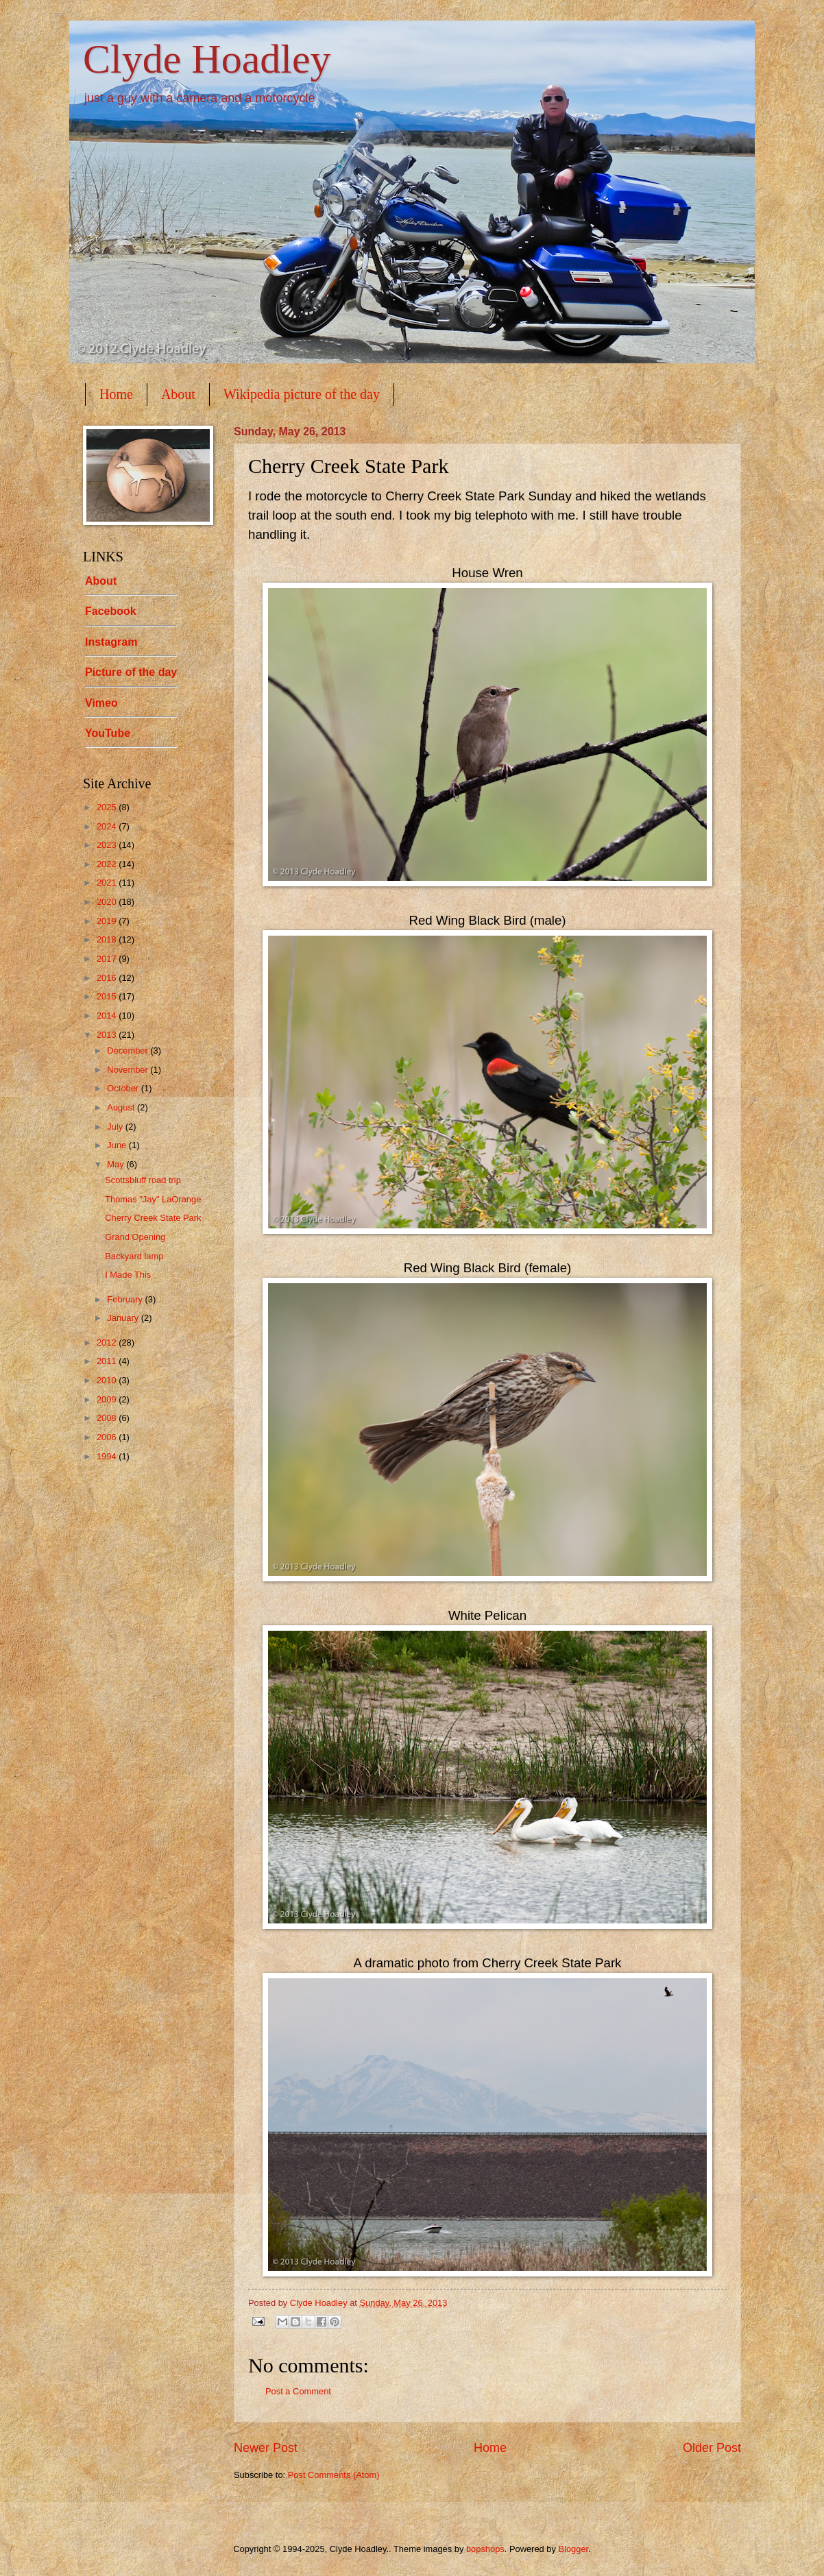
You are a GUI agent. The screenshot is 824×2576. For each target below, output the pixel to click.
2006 (108, 1437)
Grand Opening (135, 1237)
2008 (108, 1418)
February (126, 1299)
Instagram (111, 642)
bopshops (485, 2549)
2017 (108, 958)
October (124, 1088)
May (116, 1164)
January (124, 1318)
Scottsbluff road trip (143, 1180)
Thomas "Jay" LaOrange (153, 1199)
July (116, 1126)
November (128, 1070)
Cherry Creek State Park (153, 1218)
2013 (108, 1035)
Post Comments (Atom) (334, 2475)
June (118, 1145)
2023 (108, 845)
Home (116, 394)
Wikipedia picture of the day (301, 394)
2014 (108, 1015)
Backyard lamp (134, 1256)
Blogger (573, 2549)
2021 (108, 882)
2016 (108, 978)
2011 (108, 1361)
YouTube (107, 733)
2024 (108, 826)
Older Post (712, 2448)
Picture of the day (131, 672)
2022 (108, 864)
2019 (108, 921)
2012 (108, 1342)
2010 (108, 1380)
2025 (108, 807)
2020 (108, 902)
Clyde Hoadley (207, 59)
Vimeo (101, 703)
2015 (108, 996)
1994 (108, 1456)
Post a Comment (298, 2391)
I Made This (128, 1274)
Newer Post (266, 2448)
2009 (108, 1399)
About (178, 394)
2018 (108, 939)
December (128, 1050)
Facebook (110, 611)
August (122, 1107)
